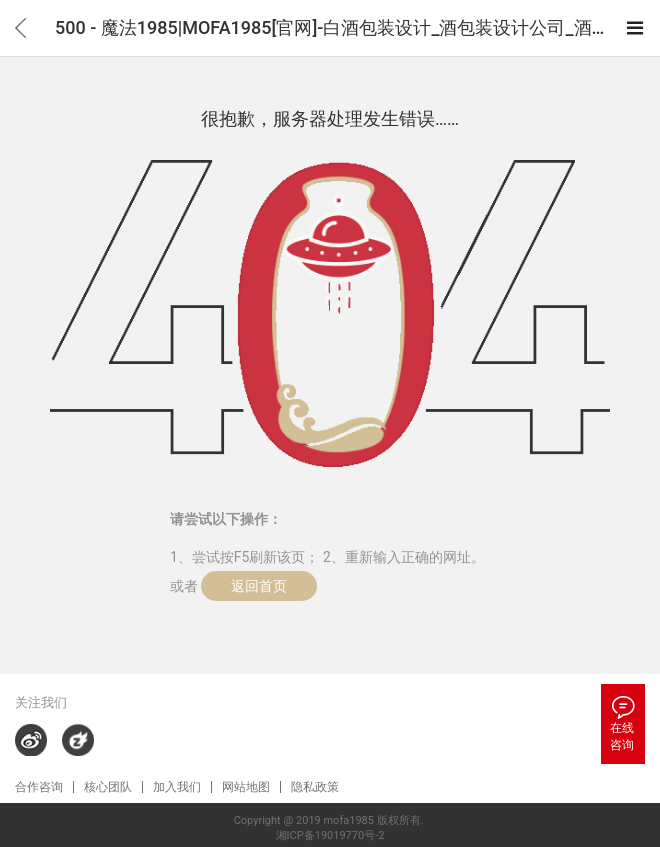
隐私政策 (315, 787)
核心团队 (108, 787)
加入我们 (177, 787)
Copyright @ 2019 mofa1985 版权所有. (330, 820)
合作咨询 (39, 787)
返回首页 (259, 586)
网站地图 (246, 787)
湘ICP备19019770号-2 (330, 835)
